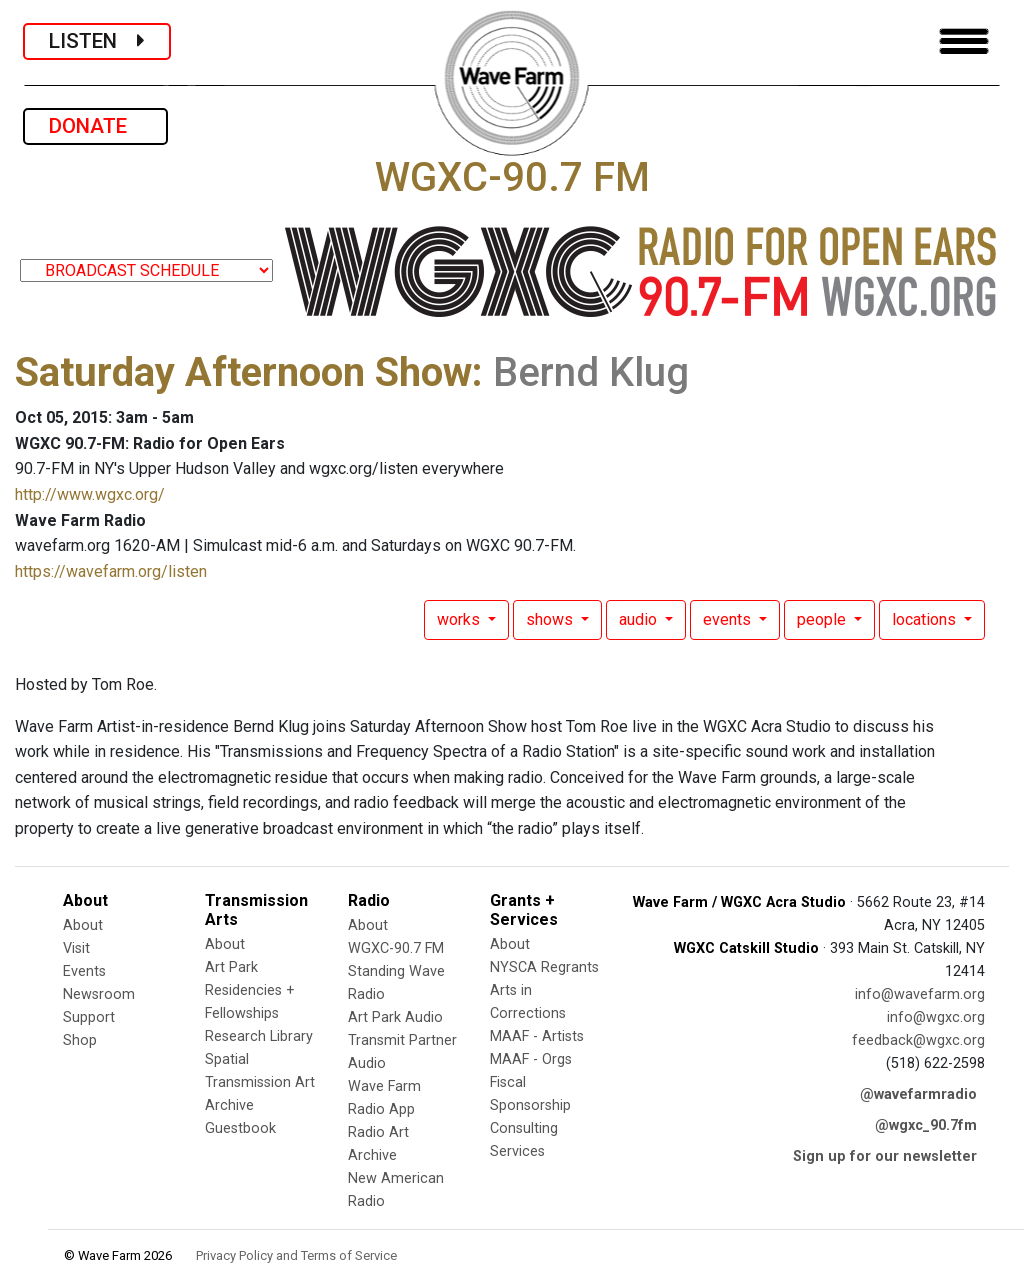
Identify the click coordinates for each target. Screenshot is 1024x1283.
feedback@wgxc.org (918, 1040)
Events (84, 971)
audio (640, 619)
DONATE (95, 126)
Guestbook (240, 1128)
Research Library (259, 1036)
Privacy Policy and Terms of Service (296, 1255)
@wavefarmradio (918, 1094)
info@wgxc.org (936, 1017)
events (729, 619)
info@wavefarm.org (920, 994)
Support (89, 1017)
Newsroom (99, 994)
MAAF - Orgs (531, 1059)
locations (926, 619)
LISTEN (97, 41)
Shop (80, 1040)
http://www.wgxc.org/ (90, 494)
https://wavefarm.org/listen (111, 571)
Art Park (231, 967)
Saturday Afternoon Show (243, 372)
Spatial (227, 1059)
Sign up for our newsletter (885, 1156)
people (823, 619)
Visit (76, 948)
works (460, 619)
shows (551, 619)
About (83, 925)
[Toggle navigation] (964, 41)
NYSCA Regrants (544, 967)
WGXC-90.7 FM (396, 948)
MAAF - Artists (537, 1036)
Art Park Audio (395, 1017)
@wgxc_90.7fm (926, 1125)
